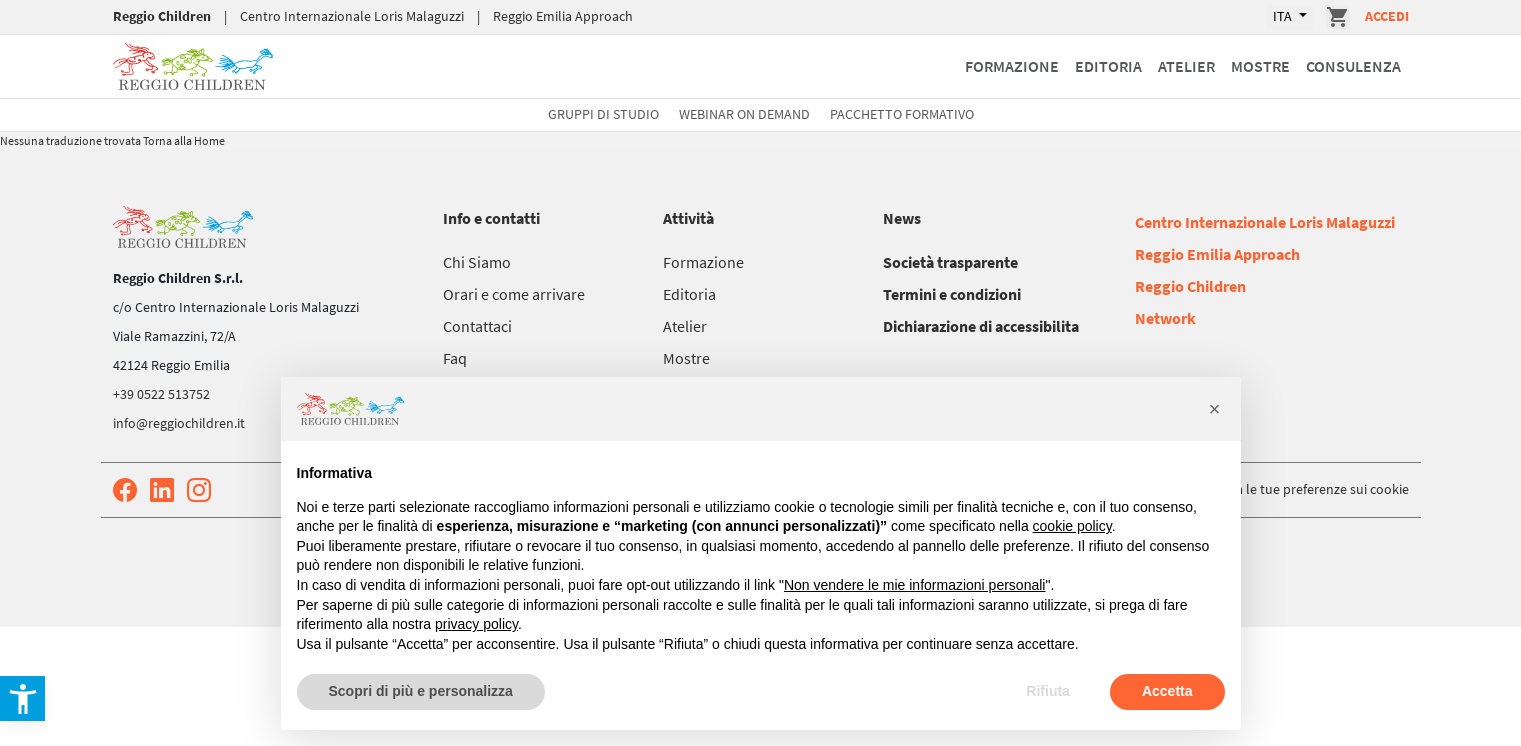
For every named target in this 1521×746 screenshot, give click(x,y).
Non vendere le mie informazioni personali (914, 585)
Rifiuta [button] (1048, 691)
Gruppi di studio (603, 114)
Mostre (1260, 66)
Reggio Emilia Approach (563, 16)
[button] (1215, 409)
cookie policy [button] (1072, 526)
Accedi (1387, 16)
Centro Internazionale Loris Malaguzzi (352, 16)
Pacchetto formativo (902, 114)
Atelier (1186, 66)
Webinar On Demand (744, 114)
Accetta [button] (1167, 691)
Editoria (1108, 66)
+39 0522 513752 (161, 394)
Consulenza (1353, 66)
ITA (1284, 16)
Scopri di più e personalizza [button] (421, 691)
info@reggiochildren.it (179, 423)
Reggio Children (162, 16)
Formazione (1012, 66)
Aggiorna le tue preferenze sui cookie (1299, 489)
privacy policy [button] (476, 624)
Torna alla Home (184, 140)
